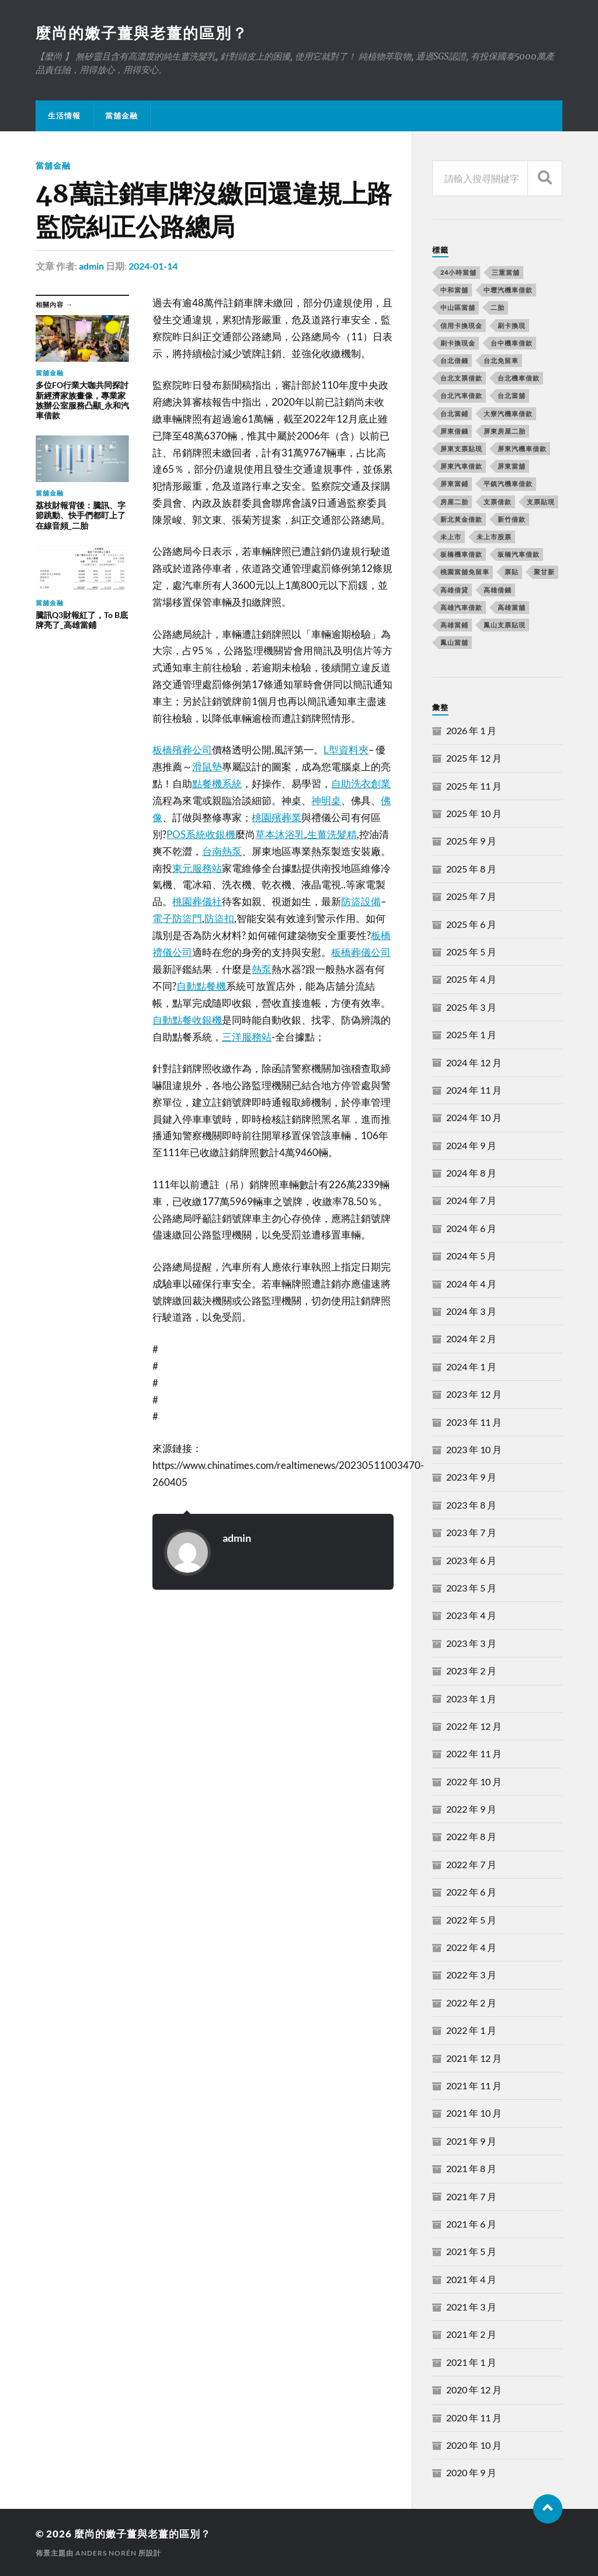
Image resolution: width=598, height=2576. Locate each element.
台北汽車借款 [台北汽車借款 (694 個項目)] (461, 395)
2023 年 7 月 (471, 1532)
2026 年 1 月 (471, 730)
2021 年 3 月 (471, 2306)
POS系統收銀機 (200, 834)
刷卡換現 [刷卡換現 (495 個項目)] (512, 325)
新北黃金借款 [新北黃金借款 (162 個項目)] (461, 519)
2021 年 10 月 (474, 2112)
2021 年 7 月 (471, 2196)
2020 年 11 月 (474, 2417)
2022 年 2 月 (471, 2002)
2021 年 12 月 (474, 2058)
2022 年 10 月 (474, 1781)
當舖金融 (121, 115)
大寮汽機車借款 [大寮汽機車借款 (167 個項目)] (508, 413)
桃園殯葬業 (276, 817)
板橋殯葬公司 (182, 750)
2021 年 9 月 (471, 2140)
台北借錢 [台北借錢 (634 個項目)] (454, 360)
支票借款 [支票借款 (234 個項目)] (498, 501)
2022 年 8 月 (471, 1836)
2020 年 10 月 (474, 2445)
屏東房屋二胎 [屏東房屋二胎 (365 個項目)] (505, 431)
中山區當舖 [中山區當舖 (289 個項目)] (457, 307)
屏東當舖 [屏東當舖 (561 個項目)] (512, 466)
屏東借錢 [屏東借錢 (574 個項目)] (454, 431)
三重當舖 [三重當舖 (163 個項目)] (506, 272)
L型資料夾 (346, 750)
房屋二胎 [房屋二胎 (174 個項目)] (454, 501)
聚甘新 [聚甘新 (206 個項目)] (544, 571)
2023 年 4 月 (471, 1615)
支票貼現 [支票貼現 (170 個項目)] (541, 501)
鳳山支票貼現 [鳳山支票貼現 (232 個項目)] (505, 625)
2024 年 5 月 (471, 1255)
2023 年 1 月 (471, 1698)
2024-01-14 (153, 265)
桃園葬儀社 (197, 901)
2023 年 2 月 (471, 1670)
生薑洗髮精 (332, 834)
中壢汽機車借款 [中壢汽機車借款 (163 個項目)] (508, 290)
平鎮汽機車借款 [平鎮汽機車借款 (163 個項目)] (508, 483)
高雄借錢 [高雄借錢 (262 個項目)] (498, 590)
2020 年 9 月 (471, 2472)
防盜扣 (219, 918)
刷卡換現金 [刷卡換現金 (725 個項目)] (457, 343)
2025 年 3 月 (471, 1007)
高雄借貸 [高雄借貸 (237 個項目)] (454, 590)
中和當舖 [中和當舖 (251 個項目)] (454, 290)
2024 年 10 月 (474, 1117)
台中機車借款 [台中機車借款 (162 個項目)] (512, 343)
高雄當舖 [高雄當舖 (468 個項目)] (512, 607)
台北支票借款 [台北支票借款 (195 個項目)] (461, 378)
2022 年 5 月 (471, 1919)
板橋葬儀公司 (361, 952)
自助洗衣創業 (361, 783)
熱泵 (262, 969)
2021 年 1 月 (471, 2362)
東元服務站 (197, 868)
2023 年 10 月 (474, 1449)
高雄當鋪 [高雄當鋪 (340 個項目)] (454, 625)
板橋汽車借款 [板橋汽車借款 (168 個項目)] (519, 554)
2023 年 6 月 (471, 1560)
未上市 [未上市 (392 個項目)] (450, 536)
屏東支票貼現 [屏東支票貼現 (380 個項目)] (461, 448)
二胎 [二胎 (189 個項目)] (498, 307)
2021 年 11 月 (474, 2085)
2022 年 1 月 (471, 2030)
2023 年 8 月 (471, 1504)
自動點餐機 (201, 986)
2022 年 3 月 (471, 1974)
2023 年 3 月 (471, 1643)
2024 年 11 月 (474, 1089)
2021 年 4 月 (471, 2279)
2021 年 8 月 (471, 2168)
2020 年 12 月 (474, 2389)
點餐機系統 (217, 783)
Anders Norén (106, 2553)
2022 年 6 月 (471, 1891)
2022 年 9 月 (471, 1808)
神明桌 (326, 800)
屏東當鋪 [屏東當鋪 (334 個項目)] (454, 483)
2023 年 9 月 (471, 1476)
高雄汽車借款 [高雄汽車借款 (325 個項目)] (461, 607)
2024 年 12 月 (474, 1062)
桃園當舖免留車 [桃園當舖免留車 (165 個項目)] (464, 571)
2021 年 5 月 (471, 2251)
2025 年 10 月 (474, 813)
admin (91, 265)
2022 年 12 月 (474, 1726)
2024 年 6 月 (471, 1228)
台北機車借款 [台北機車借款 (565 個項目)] (519, 378)
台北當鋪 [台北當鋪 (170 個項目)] (454, 413)
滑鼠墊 (207, 766)
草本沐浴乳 (280, 834)
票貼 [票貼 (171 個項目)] (512, 571)
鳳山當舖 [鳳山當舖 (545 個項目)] (454, 642)
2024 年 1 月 (471, 1366)
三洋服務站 (247, 1037)
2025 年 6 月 (471, 924)
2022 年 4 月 (471, 1947)
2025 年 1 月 (471, 1034)
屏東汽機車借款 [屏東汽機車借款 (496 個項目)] (522, 448)
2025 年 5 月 (471, 951)
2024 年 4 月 (471, 1283)
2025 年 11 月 (474, 785)
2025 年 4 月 (471, 979)
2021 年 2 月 (471, 2334)
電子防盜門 (177, 918)
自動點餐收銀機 (187, 1020)
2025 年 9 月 (471, 840)
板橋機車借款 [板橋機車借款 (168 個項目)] (461, 554)
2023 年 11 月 (474, 1421)
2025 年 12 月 (474, 757)
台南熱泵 (222, 851)
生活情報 (64, 115)
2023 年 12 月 (474, 1393)
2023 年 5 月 (471, 1587)
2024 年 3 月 (471, 1311)
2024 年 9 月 (471, 1145)
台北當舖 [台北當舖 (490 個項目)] (512, 395)
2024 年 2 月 (471, 1338)
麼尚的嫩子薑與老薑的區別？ (142, 32)
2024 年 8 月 (471, 1172)
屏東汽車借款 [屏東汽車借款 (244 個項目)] (461, 466)
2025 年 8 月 (471, 868)
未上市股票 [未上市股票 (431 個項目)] (494, 536)
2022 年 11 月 (474, 1753)
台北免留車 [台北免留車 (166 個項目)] (501, 360)
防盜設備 (361, 901)
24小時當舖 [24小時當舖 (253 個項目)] (458, 272)
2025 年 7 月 (471, 896)
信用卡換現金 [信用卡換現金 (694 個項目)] (461, 325)
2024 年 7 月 (471, 1200)
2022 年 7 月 (471, 1864)
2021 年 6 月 (471, 2223)
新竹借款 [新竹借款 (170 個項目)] (512, 519)
